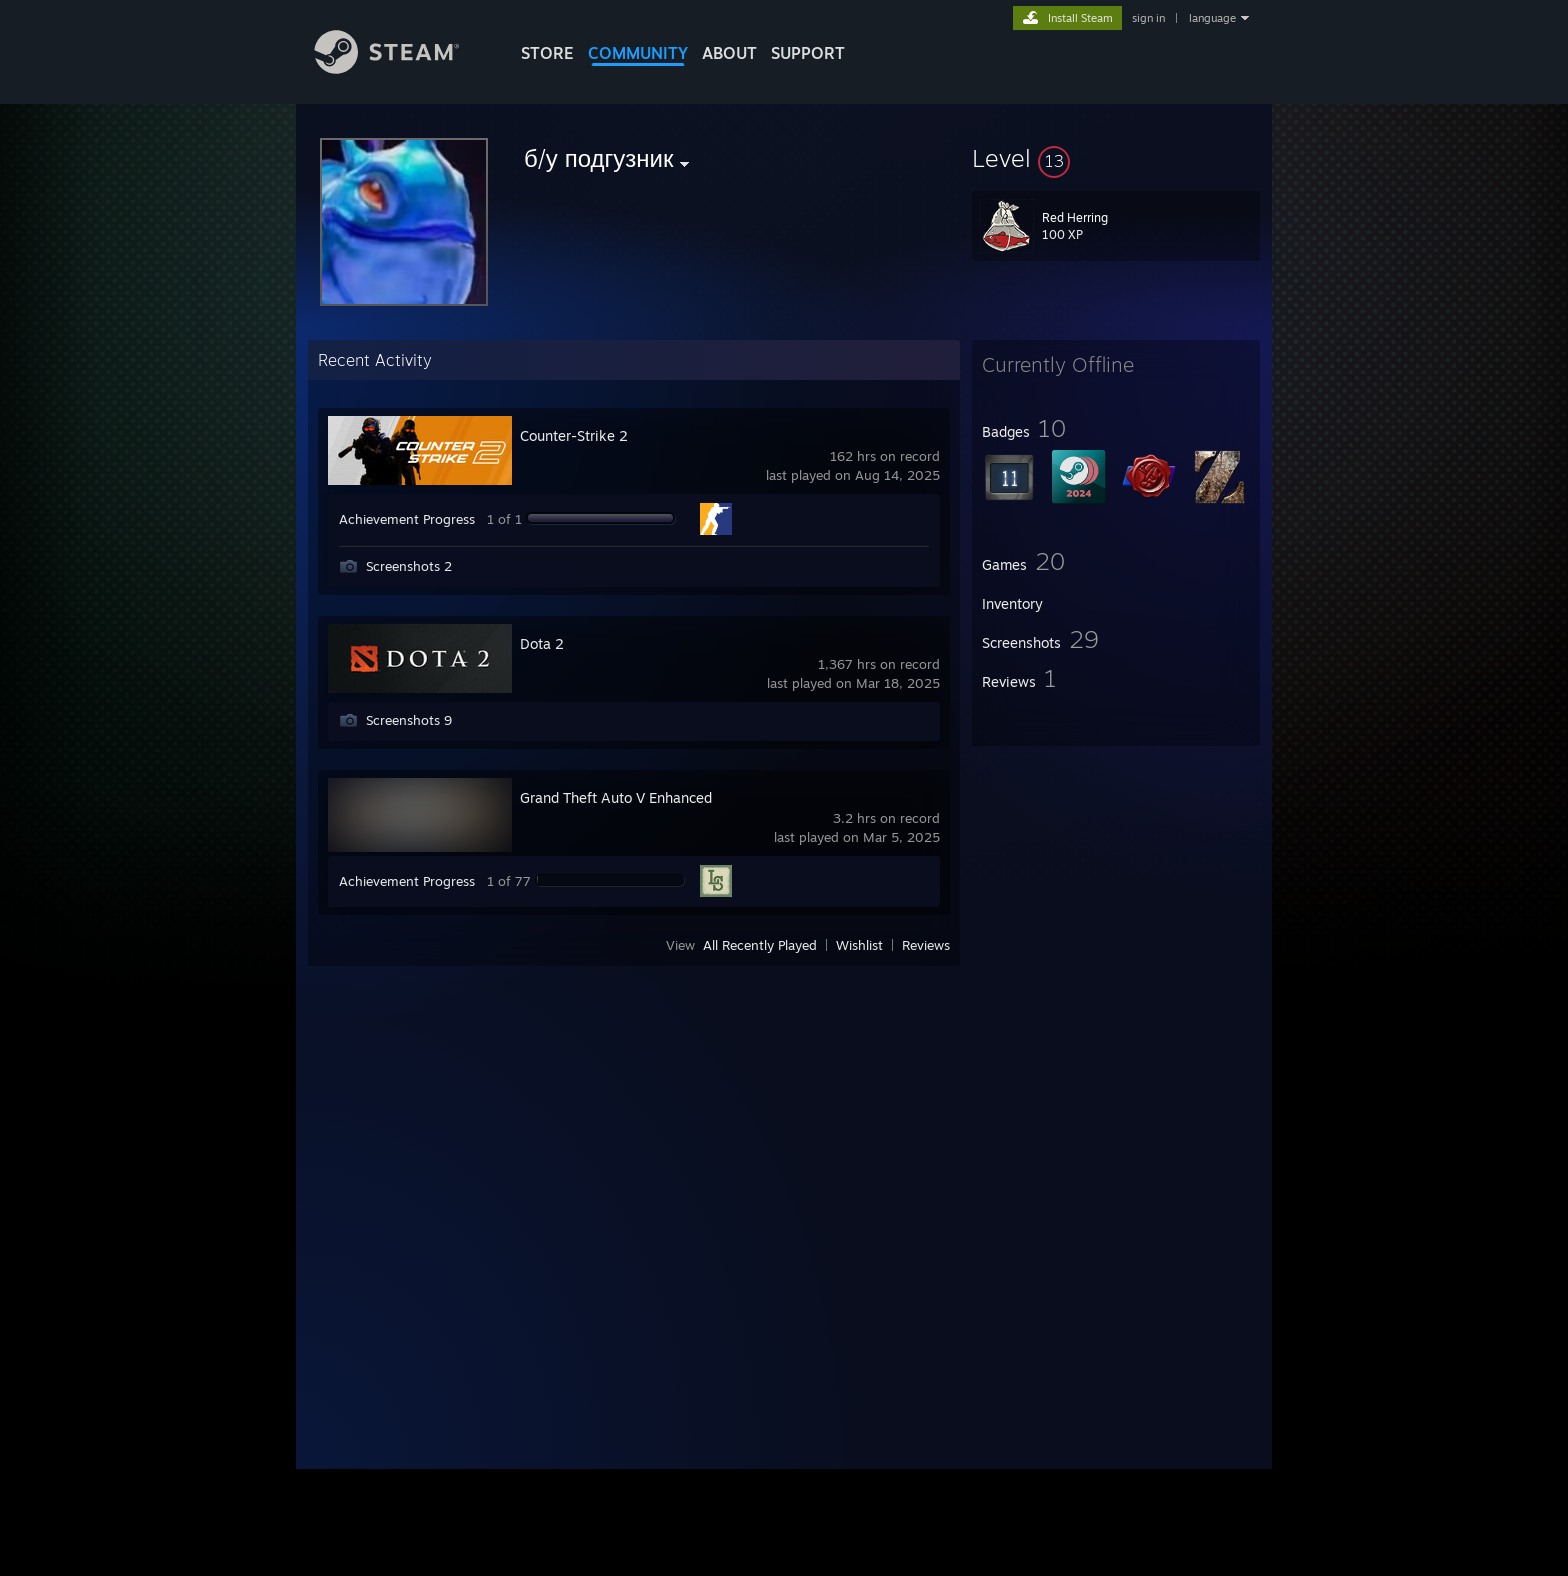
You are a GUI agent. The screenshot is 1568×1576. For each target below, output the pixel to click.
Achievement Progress (407, 519)
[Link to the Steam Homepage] (402, 68)
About (729, 53)
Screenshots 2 (409, 566)
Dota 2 (542, 643)
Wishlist (859, 945)
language (1212, 18)
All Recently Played (760, 945)
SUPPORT (808, 53)
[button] (1116, 158)
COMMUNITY (638, 53)
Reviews (926, 945)
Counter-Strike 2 (574, 435)
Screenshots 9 (409, 720)
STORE (547, 53)
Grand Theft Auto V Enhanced (616, 797)
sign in (1148, 18)
